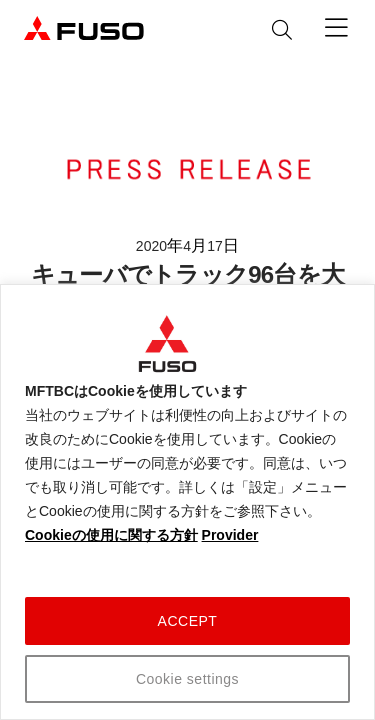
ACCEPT (188, 621)
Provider (230, 535)
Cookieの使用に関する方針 (111, 535)
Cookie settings (187, 679)
